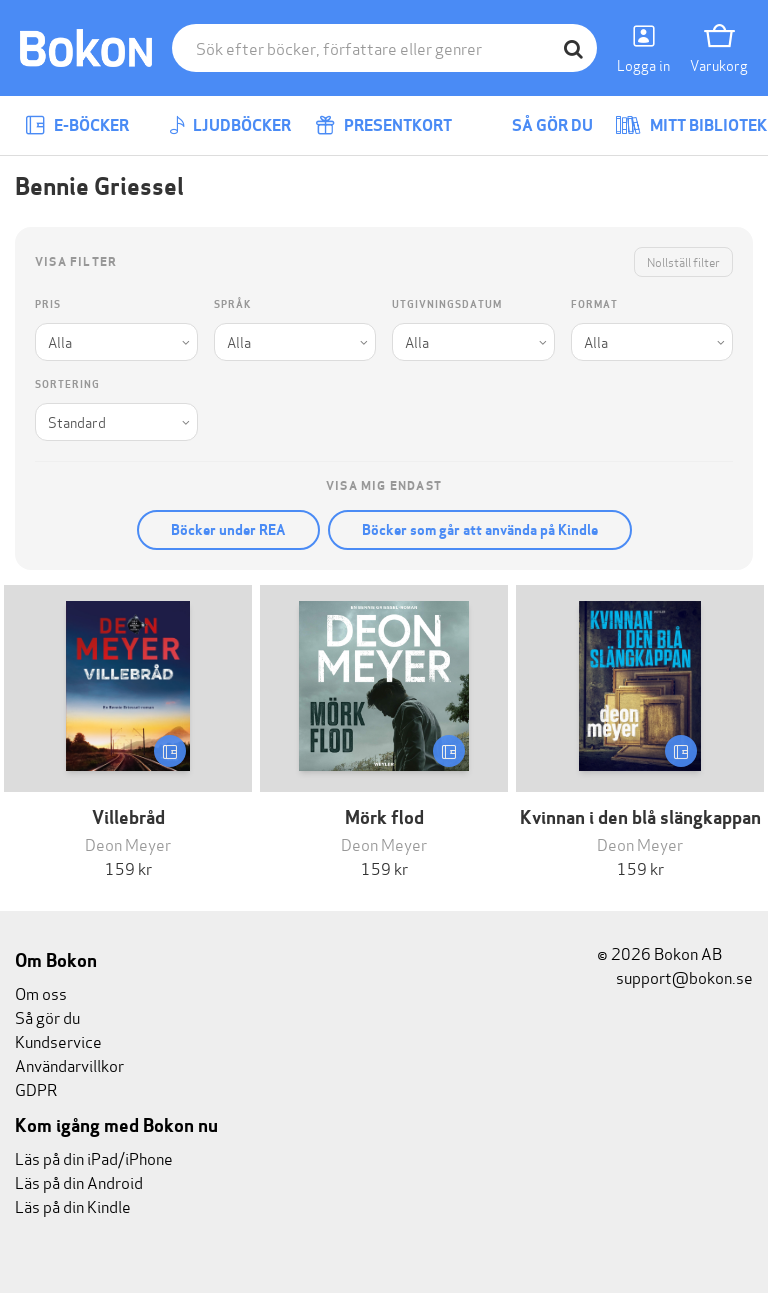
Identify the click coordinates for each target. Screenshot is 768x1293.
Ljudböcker (230, 125)
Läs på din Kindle (73, 1205)
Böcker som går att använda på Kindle (480, 530)
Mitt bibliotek (691, 125)
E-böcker (77, 125)
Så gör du (538, 125)
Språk (232, 304)
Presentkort (383, 125)
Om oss (41, 992)
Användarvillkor (69, 1064)
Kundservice (58, 1040)
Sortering (67, 384)
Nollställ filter (683, 261)
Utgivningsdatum (447, 304)
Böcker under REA (228, 530)
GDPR (36, 1088)
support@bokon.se (675, 976)
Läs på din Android (79, 1181)
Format (594, 304)
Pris (48, 304)
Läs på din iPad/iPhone (94, 1157)
